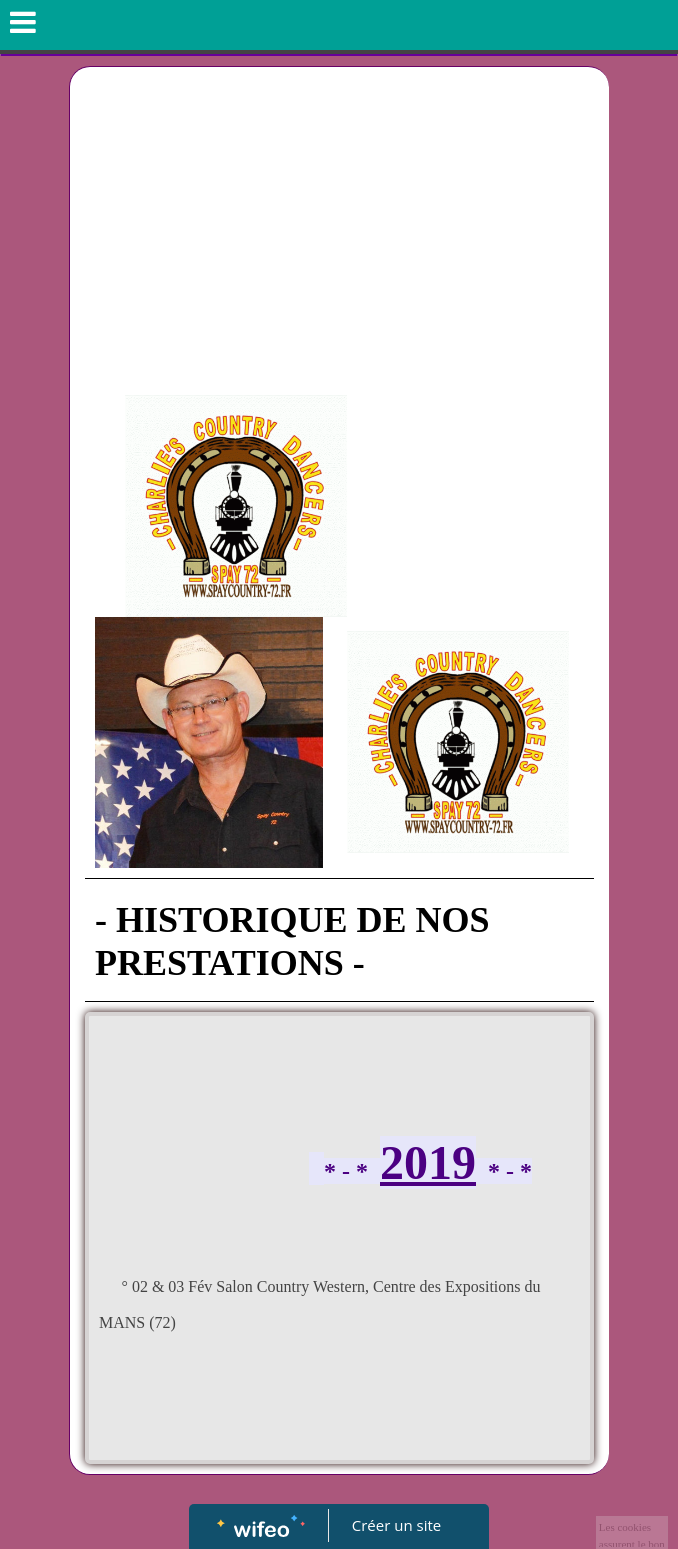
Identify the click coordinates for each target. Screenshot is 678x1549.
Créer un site (396, 1525)
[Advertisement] (339, 217)
